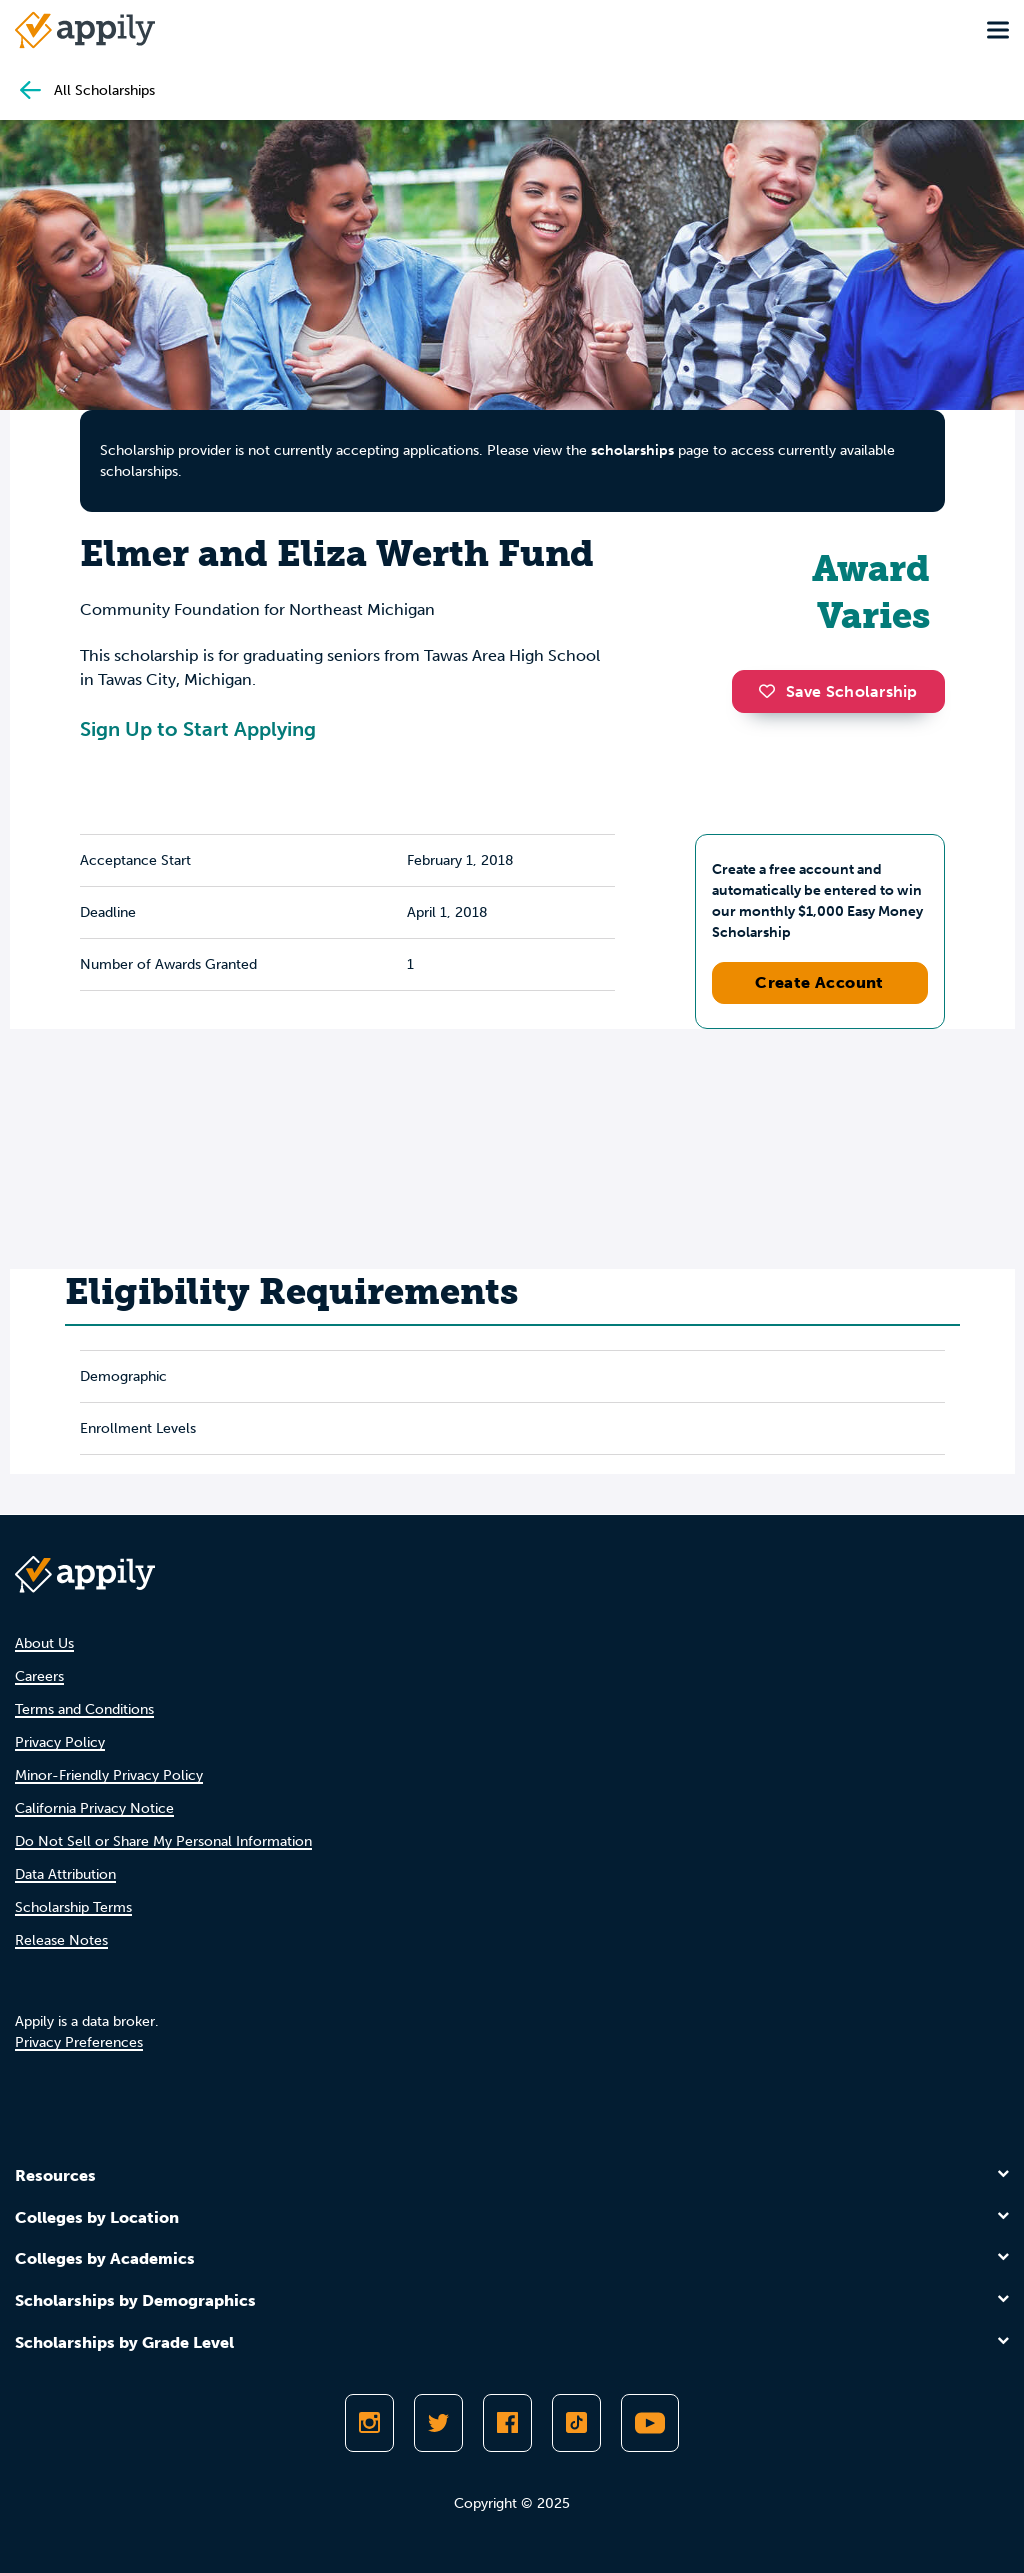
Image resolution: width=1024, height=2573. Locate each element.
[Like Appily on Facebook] (507, 2423)
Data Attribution (65, 1874)
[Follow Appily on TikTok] (576, 2423)
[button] (772, 691)
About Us (44, 1643)
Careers (39, 1676)
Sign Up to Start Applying (198, 729)
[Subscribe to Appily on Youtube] (650, 2423)
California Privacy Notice (94, 1808)
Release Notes (61, 1940)
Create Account (819, 982)
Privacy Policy (60, 1742)
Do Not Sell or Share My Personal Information (163, 1841)
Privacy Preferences (79, 2042)
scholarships (632, 450)
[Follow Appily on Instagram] (369, 2423)
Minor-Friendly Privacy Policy (109, 1775)
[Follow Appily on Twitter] (438, 2423)
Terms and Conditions (84, 1709)
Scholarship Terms (73, 1907)
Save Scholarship (838, 691)
